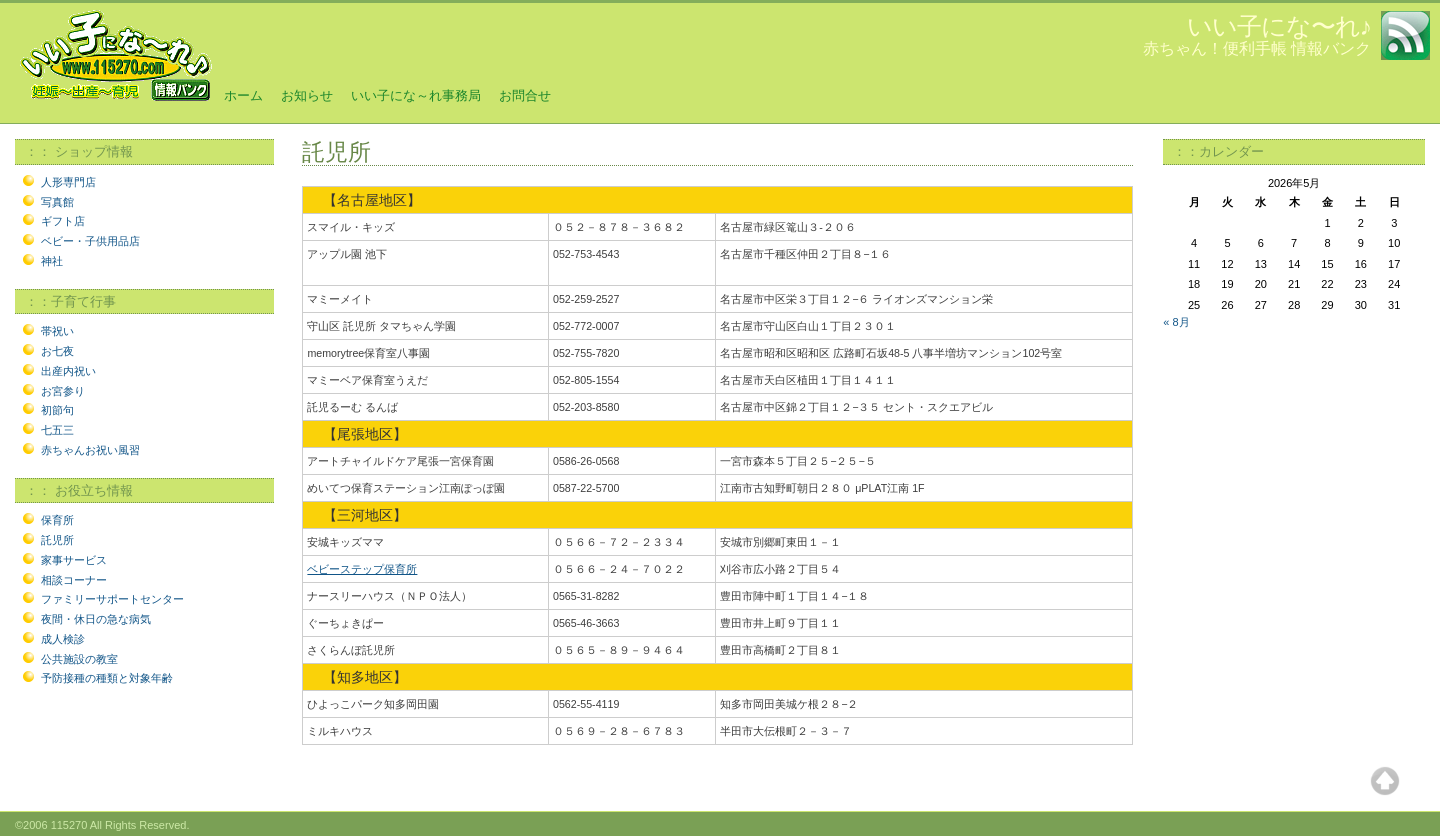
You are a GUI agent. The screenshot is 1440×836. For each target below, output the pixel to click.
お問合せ (525, 95)
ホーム (243, 95)
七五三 (57, 430)
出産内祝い (68, 371)
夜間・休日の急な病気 (96, 619)
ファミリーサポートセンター (112, 599)
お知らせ (307, 95)
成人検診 (63, 639)
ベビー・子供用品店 (90, 241)
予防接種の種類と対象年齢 (107, 678)
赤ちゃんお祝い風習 (90, 450)
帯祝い (57, 331)
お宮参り (63, 391)
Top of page (1385, 781)
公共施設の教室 (79, 659)
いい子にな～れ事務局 (416, 95)
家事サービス (74, 560)
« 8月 (1176, 322)
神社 (52, 261)
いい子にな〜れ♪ (1279, 26)
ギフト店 (63, 221)
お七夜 (57, 351)
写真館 (57, 202)
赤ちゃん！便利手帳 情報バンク (1257, 48)
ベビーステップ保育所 (362, 569)
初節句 (57, 410)
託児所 (57, 540)
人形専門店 (68, 182)
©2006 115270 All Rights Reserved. (102, 825)
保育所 (57, 520)
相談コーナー (74, 580)
